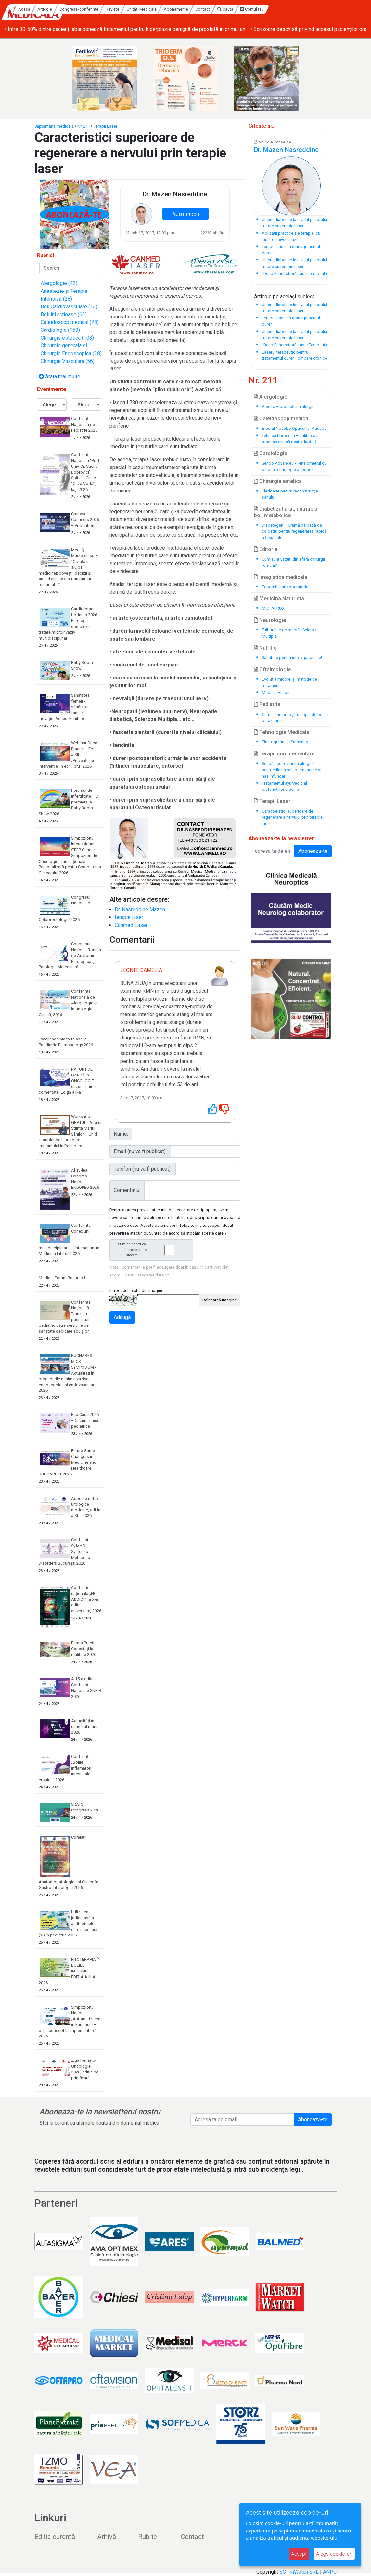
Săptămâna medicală (54, 126)
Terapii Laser (105, 126)
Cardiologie (270, 453)
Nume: (121, 1134)
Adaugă (122, 1317)
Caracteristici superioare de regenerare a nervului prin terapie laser (292, 817)
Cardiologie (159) (60, 330)
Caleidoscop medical (282, 419)
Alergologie (270, 397)
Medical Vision (275, 692)
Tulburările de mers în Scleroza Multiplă (290, 633)
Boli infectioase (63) (64, 314)
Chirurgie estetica (278, 481)
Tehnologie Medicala (281, 732)
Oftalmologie (272, 669)
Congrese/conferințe (131, 9)
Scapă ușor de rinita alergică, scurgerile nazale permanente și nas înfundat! (291, 769)
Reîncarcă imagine (219, 1300)
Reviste (165, 9)
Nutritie (265, 648)
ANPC (330, 2572)
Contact (255, 9)
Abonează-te (312, 2119)
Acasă (77, 9)
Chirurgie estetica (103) (67, 338)
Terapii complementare (284, 754)
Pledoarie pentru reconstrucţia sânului (290, 494)
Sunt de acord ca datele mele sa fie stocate (153, 1249)
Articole (97, 9)
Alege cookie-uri (334, 2554)
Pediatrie (267, 704)
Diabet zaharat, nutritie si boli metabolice (286, 512)
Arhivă (106, 2537)
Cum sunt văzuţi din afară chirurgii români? (293, 562)
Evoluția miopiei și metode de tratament (289, 682)
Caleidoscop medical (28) (70, 322)
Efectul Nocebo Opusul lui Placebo (294, 428)
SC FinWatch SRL (299, 2572)
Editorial (266, 549)
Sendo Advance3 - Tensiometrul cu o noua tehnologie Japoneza (294, 466)
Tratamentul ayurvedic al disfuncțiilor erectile (284, 786)
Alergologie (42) (59, 283)
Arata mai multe (59, 376)
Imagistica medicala (280, 577)
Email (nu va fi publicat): (140, 1151)
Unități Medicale (194, 9)
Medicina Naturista (279, 598)
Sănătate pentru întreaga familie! (292, 657)
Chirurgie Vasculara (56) (68, 361)
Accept (299, 2554)
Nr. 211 (83, 126)
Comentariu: (127, 1190)
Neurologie (270, 620)
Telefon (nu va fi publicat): (143, 1169)
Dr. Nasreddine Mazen (140, 909)
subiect (305, 296)
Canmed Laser (131, 925)
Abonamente (228, 9)
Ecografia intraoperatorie (285, 586)
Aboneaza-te (312, 851)
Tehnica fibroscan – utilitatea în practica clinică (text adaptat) (291, 438)
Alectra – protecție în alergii (287, 406)
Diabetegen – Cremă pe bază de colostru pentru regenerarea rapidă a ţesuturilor (294, 531)
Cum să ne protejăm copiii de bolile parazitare (295, 717)
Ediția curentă (54, 2537)
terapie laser (129, 917)
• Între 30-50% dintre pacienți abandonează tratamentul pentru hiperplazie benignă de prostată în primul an (125, 29)
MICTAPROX (273, 608)
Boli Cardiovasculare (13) (69, 307)
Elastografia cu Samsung (285, 742)
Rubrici (148, 2537)
